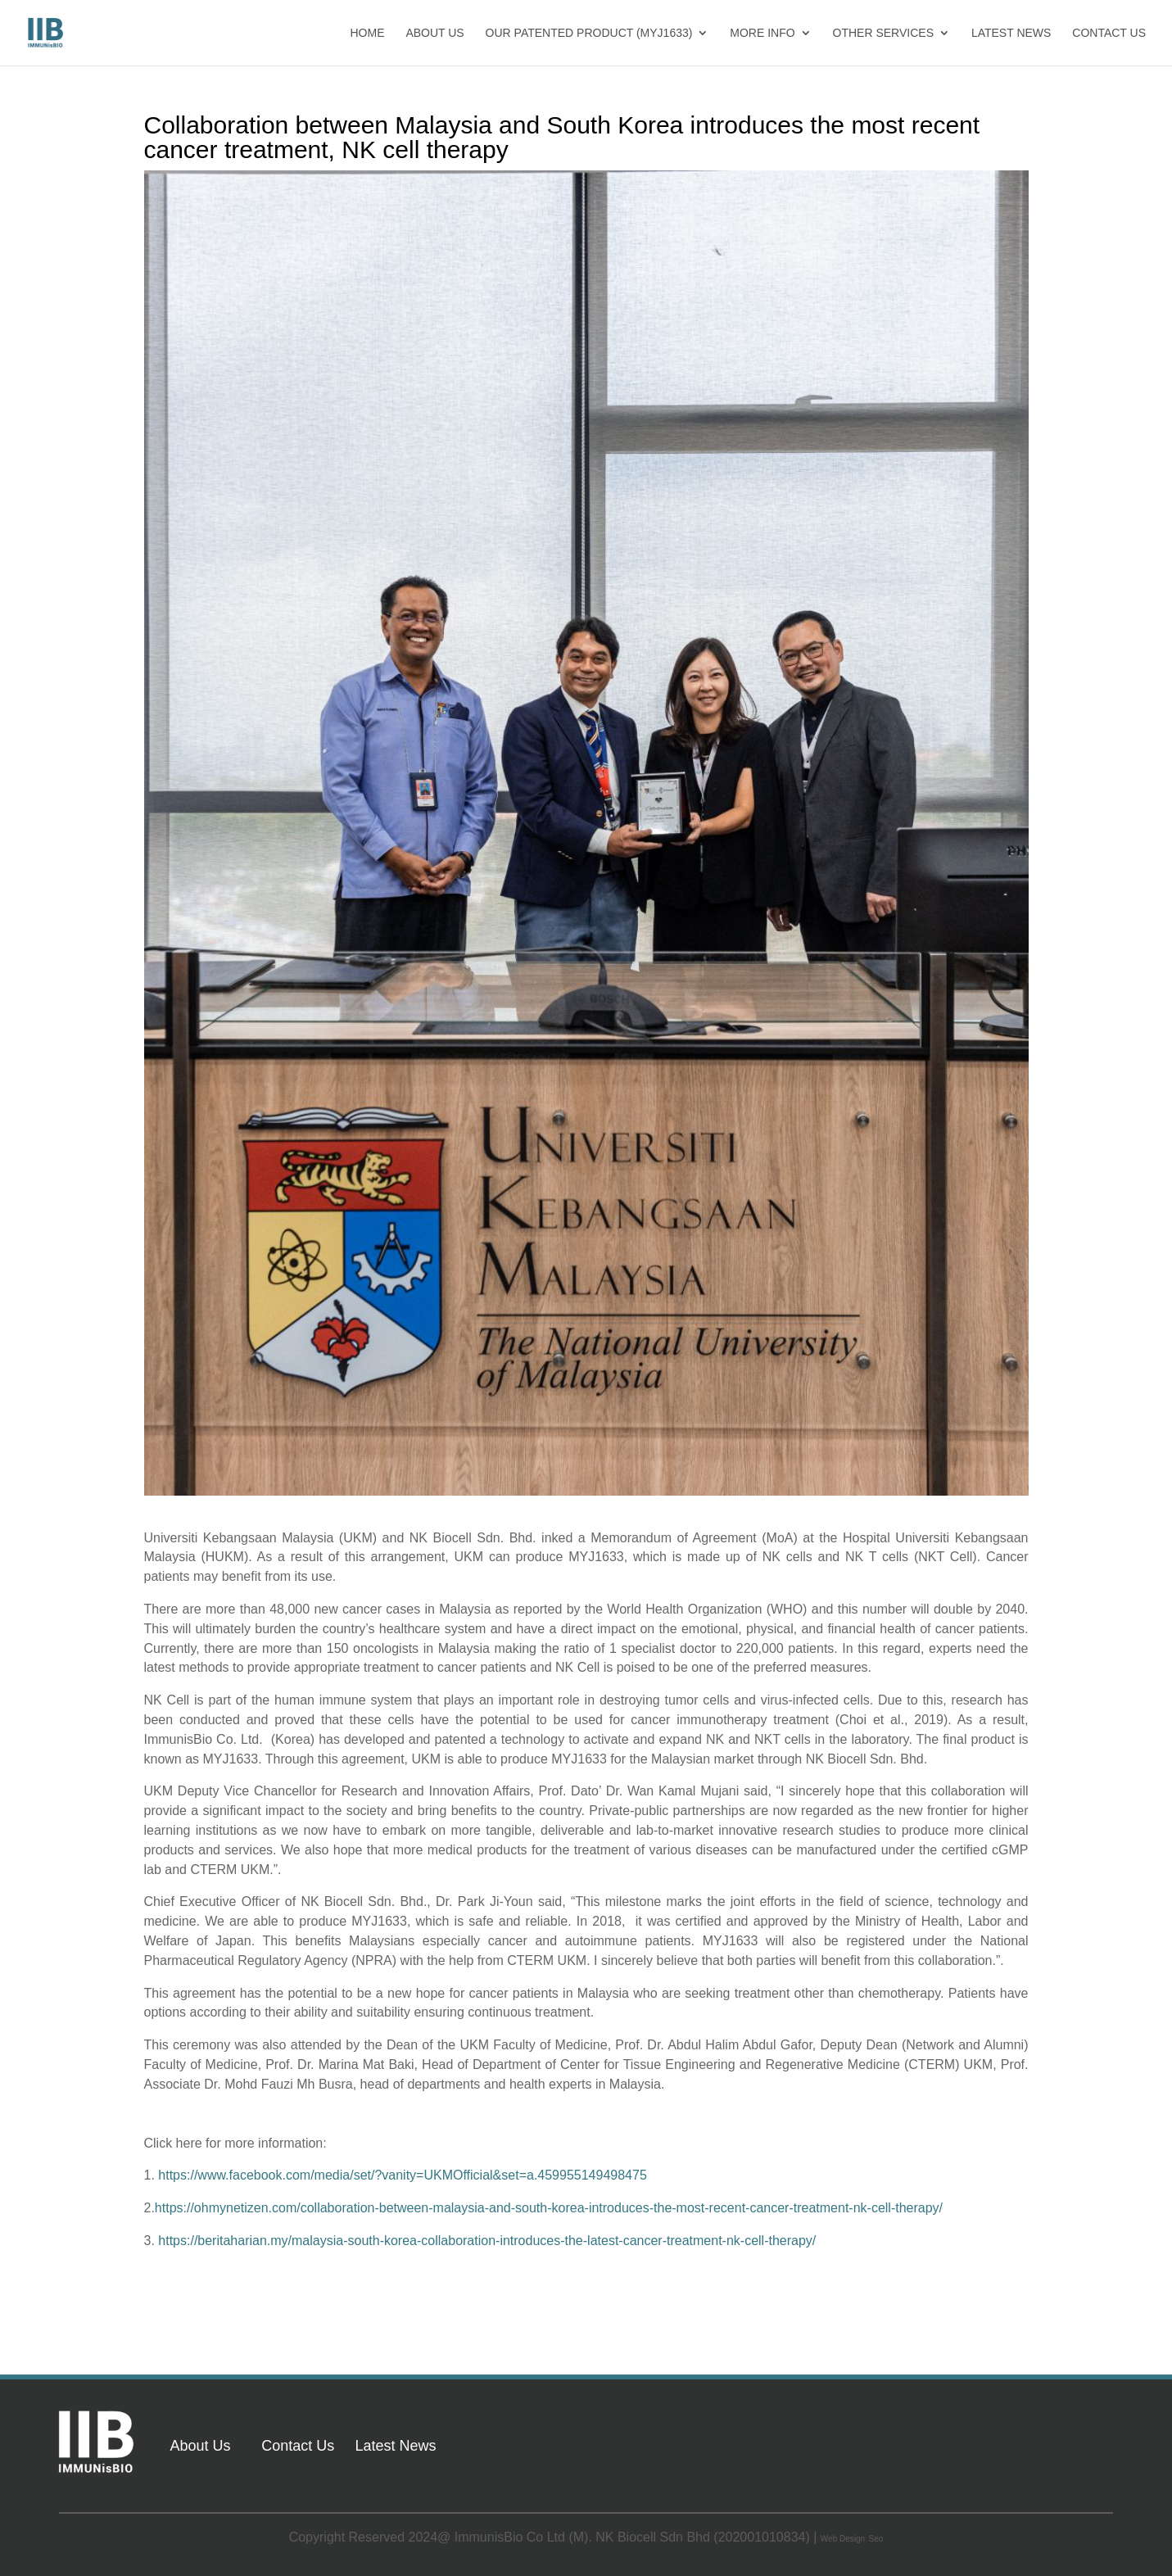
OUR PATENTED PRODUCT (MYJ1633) (589, 33)
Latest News (395, 2446)
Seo (876, 2538)
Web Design (843, 2538)
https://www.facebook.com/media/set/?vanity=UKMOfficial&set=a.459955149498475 (402, 2175)
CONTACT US (1109, 33)
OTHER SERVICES (883, 33)
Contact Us (297, 2446)
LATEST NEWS (1011, 33)
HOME (368, 33)
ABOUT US (434, 33)
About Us (200, 2446)
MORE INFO (762, 33)
